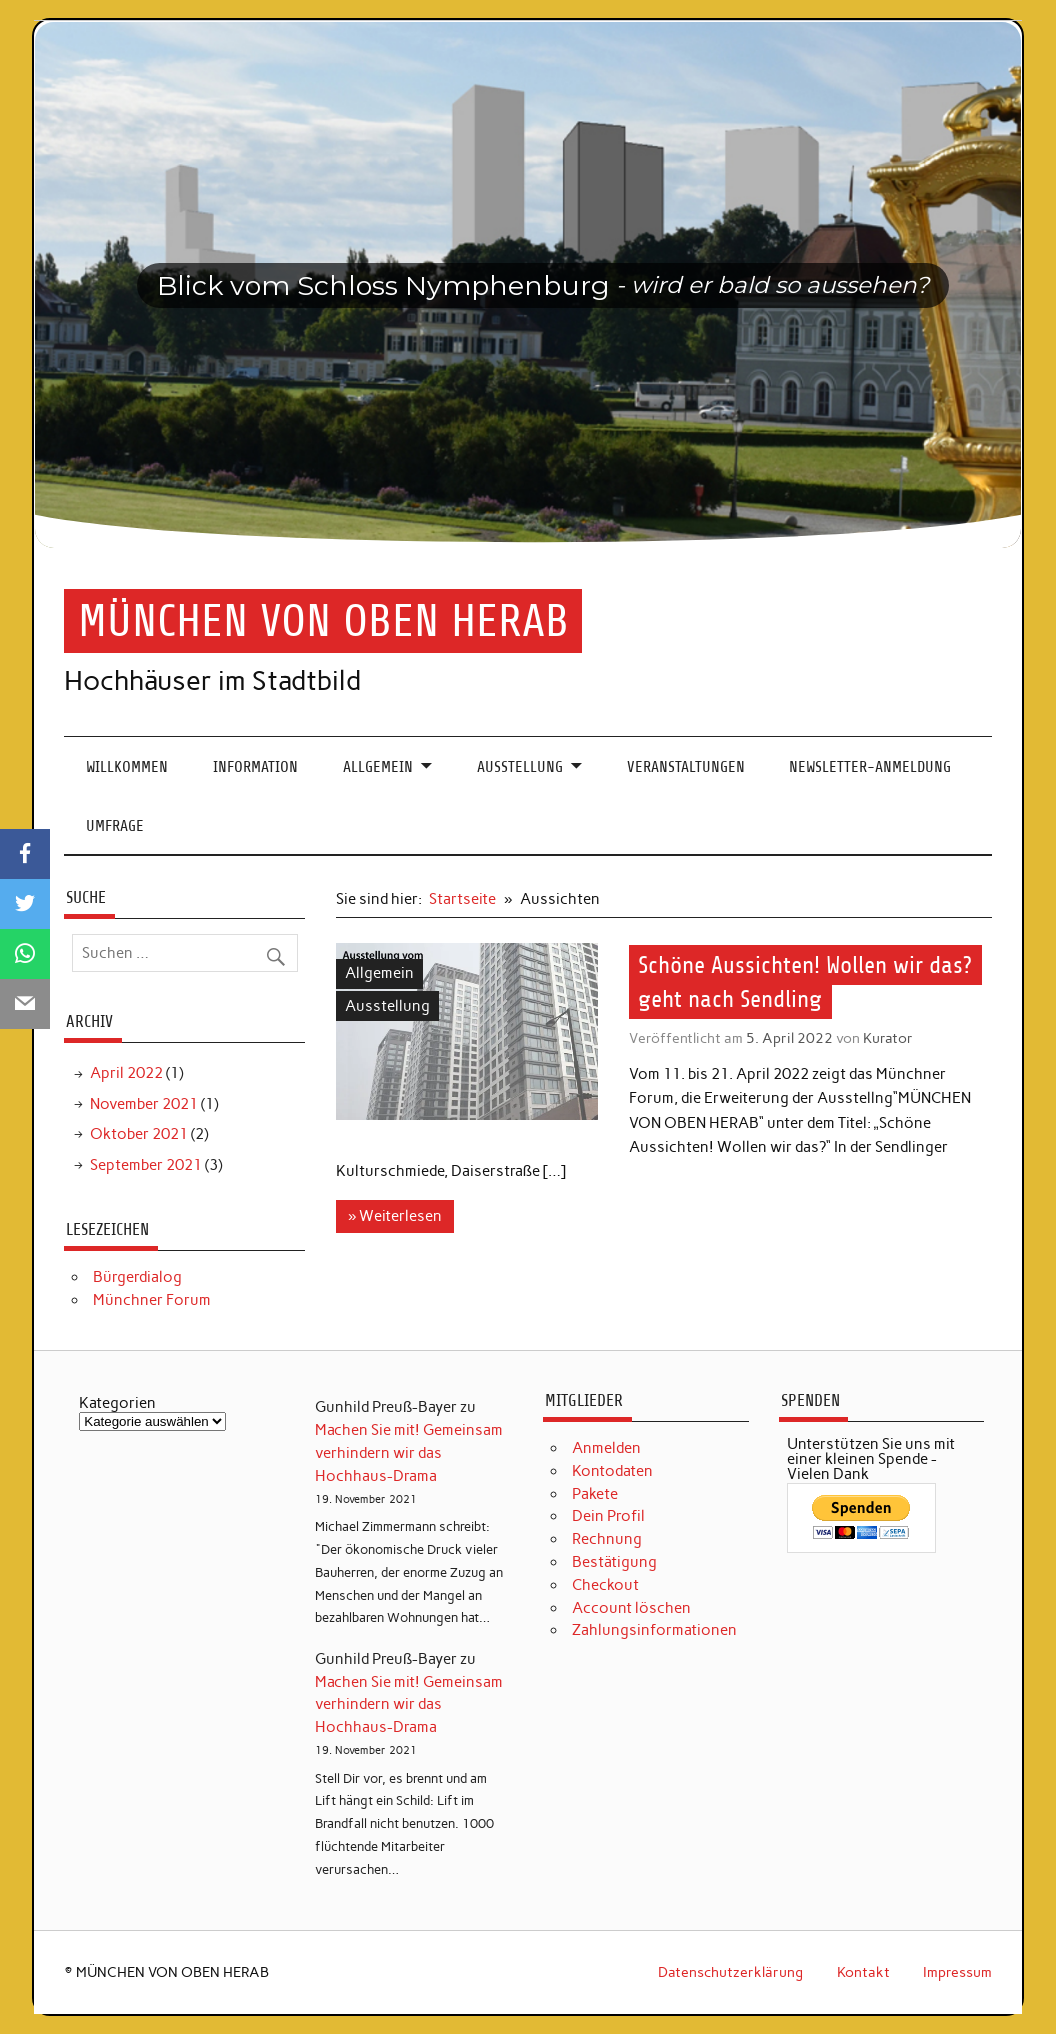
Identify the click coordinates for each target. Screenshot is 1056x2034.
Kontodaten (612, 1471)
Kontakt (863, 1972)
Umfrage (115, 826)
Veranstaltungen (686, 767)
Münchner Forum (152, 1300)
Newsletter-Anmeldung (870, 767)
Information (255, 767)
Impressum (957, 1972)
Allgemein (378, 767)
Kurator (888, 1038)
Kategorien (117, 1403)
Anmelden (606, 1448)
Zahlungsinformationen (654, 1630)
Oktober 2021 (139, 1134)
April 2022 (126, 1073)
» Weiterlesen (395, 1216)
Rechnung (607, 1539)
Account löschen (631, 1608)
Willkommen (127, 767)
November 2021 (144, 1104)
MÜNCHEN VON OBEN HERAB (323, 621)
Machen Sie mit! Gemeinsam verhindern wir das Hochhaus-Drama (409, 1453)
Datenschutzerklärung (730, 1972)
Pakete (595, 1494)
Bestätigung (614, 1562)
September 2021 (146, 1165)
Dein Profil (608, 1516)
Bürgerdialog (137, 1277)
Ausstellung (520, 767)
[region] (528, 285)
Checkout (605, 1585)
